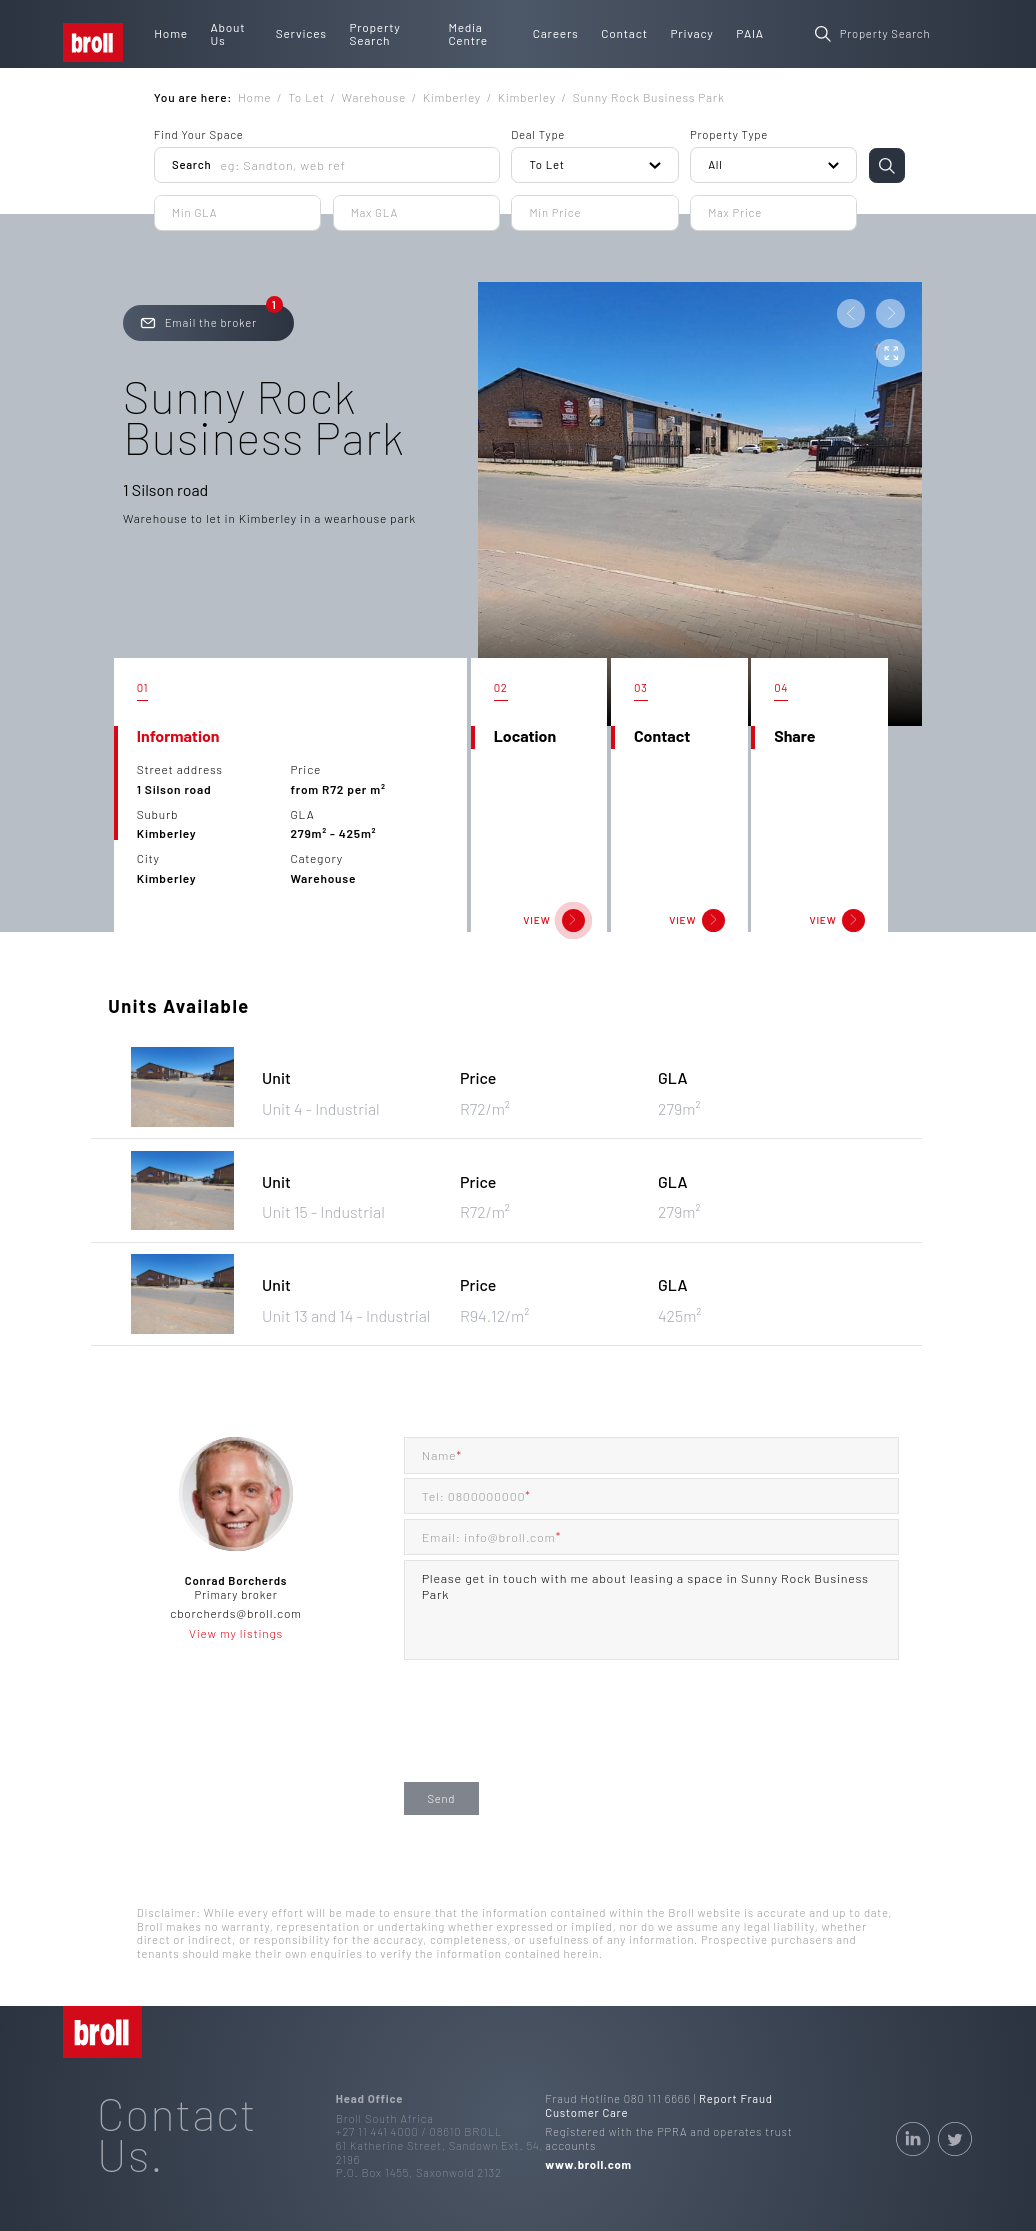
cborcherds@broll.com (236, 1613)
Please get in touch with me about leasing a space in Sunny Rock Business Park (652, 1610)
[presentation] (556, 1737)
